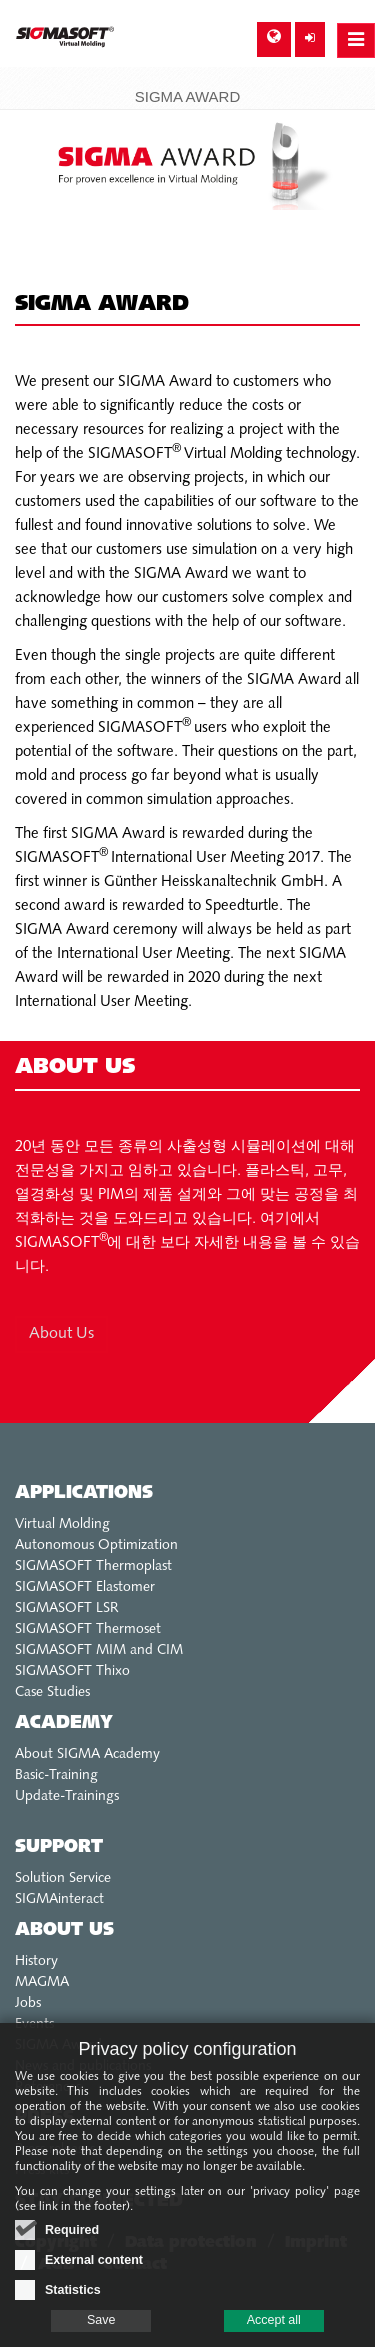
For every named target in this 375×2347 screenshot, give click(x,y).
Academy (64, 1723)
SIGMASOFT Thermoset (88, 1629)
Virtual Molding (62, 1524)
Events (34, 2024)
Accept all (274, 2331)
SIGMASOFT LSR (67, 1608)
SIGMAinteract (59, 1899)
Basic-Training (56, 1775)
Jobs (28, 2003)
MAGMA (42, 1982)
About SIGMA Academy (87, 1754)
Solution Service (63, 1878)
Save (101, 2331)
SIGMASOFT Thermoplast (93, 1566)
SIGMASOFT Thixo (72, 1671)
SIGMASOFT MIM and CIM (99, 1650)
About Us (61, 1334)
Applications (84, 1493)
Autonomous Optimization (96, 1545)
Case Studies (52, 1692)
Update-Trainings (67, 1796)
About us (64, 1930)
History (36, 1961)
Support (59, 1847)
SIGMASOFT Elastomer (85, 1587)
